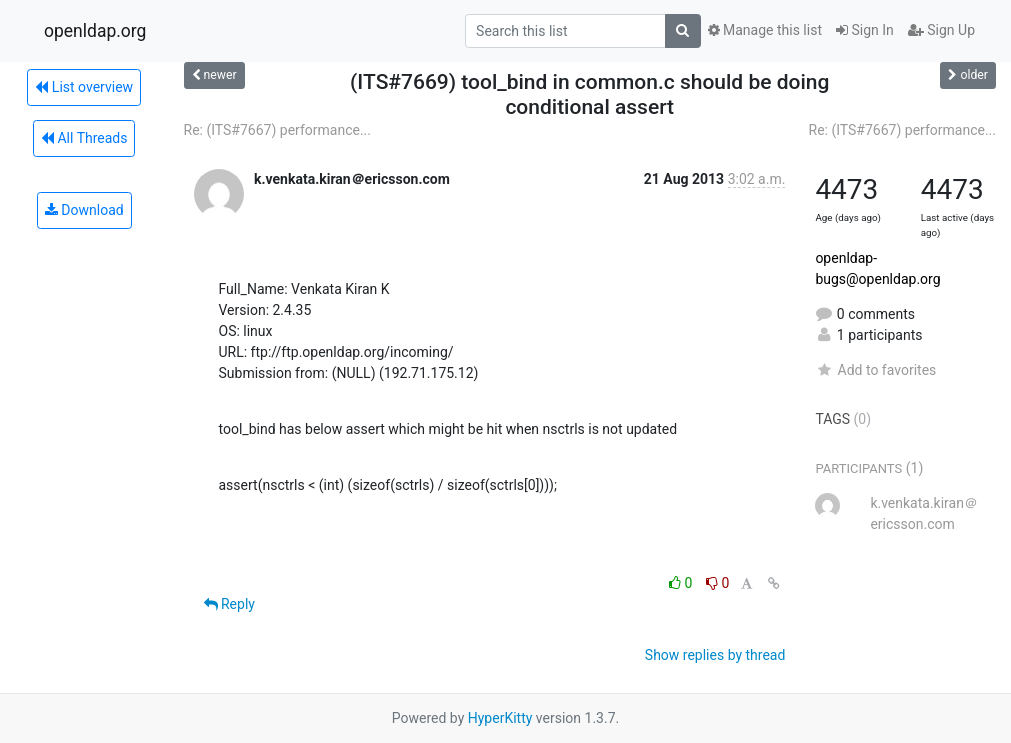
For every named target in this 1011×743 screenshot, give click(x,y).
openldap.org (95, 31)
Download (84, 210)
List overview (84, 87)
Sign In (865, 30)
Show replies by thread (715, 655)
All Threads (84, 138)
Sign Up (941, 30)
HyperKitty (500, 718)
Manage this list (765, 30)
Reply (229, 604)
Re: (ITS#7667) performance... (278, 130)
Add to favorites (875, 370)
